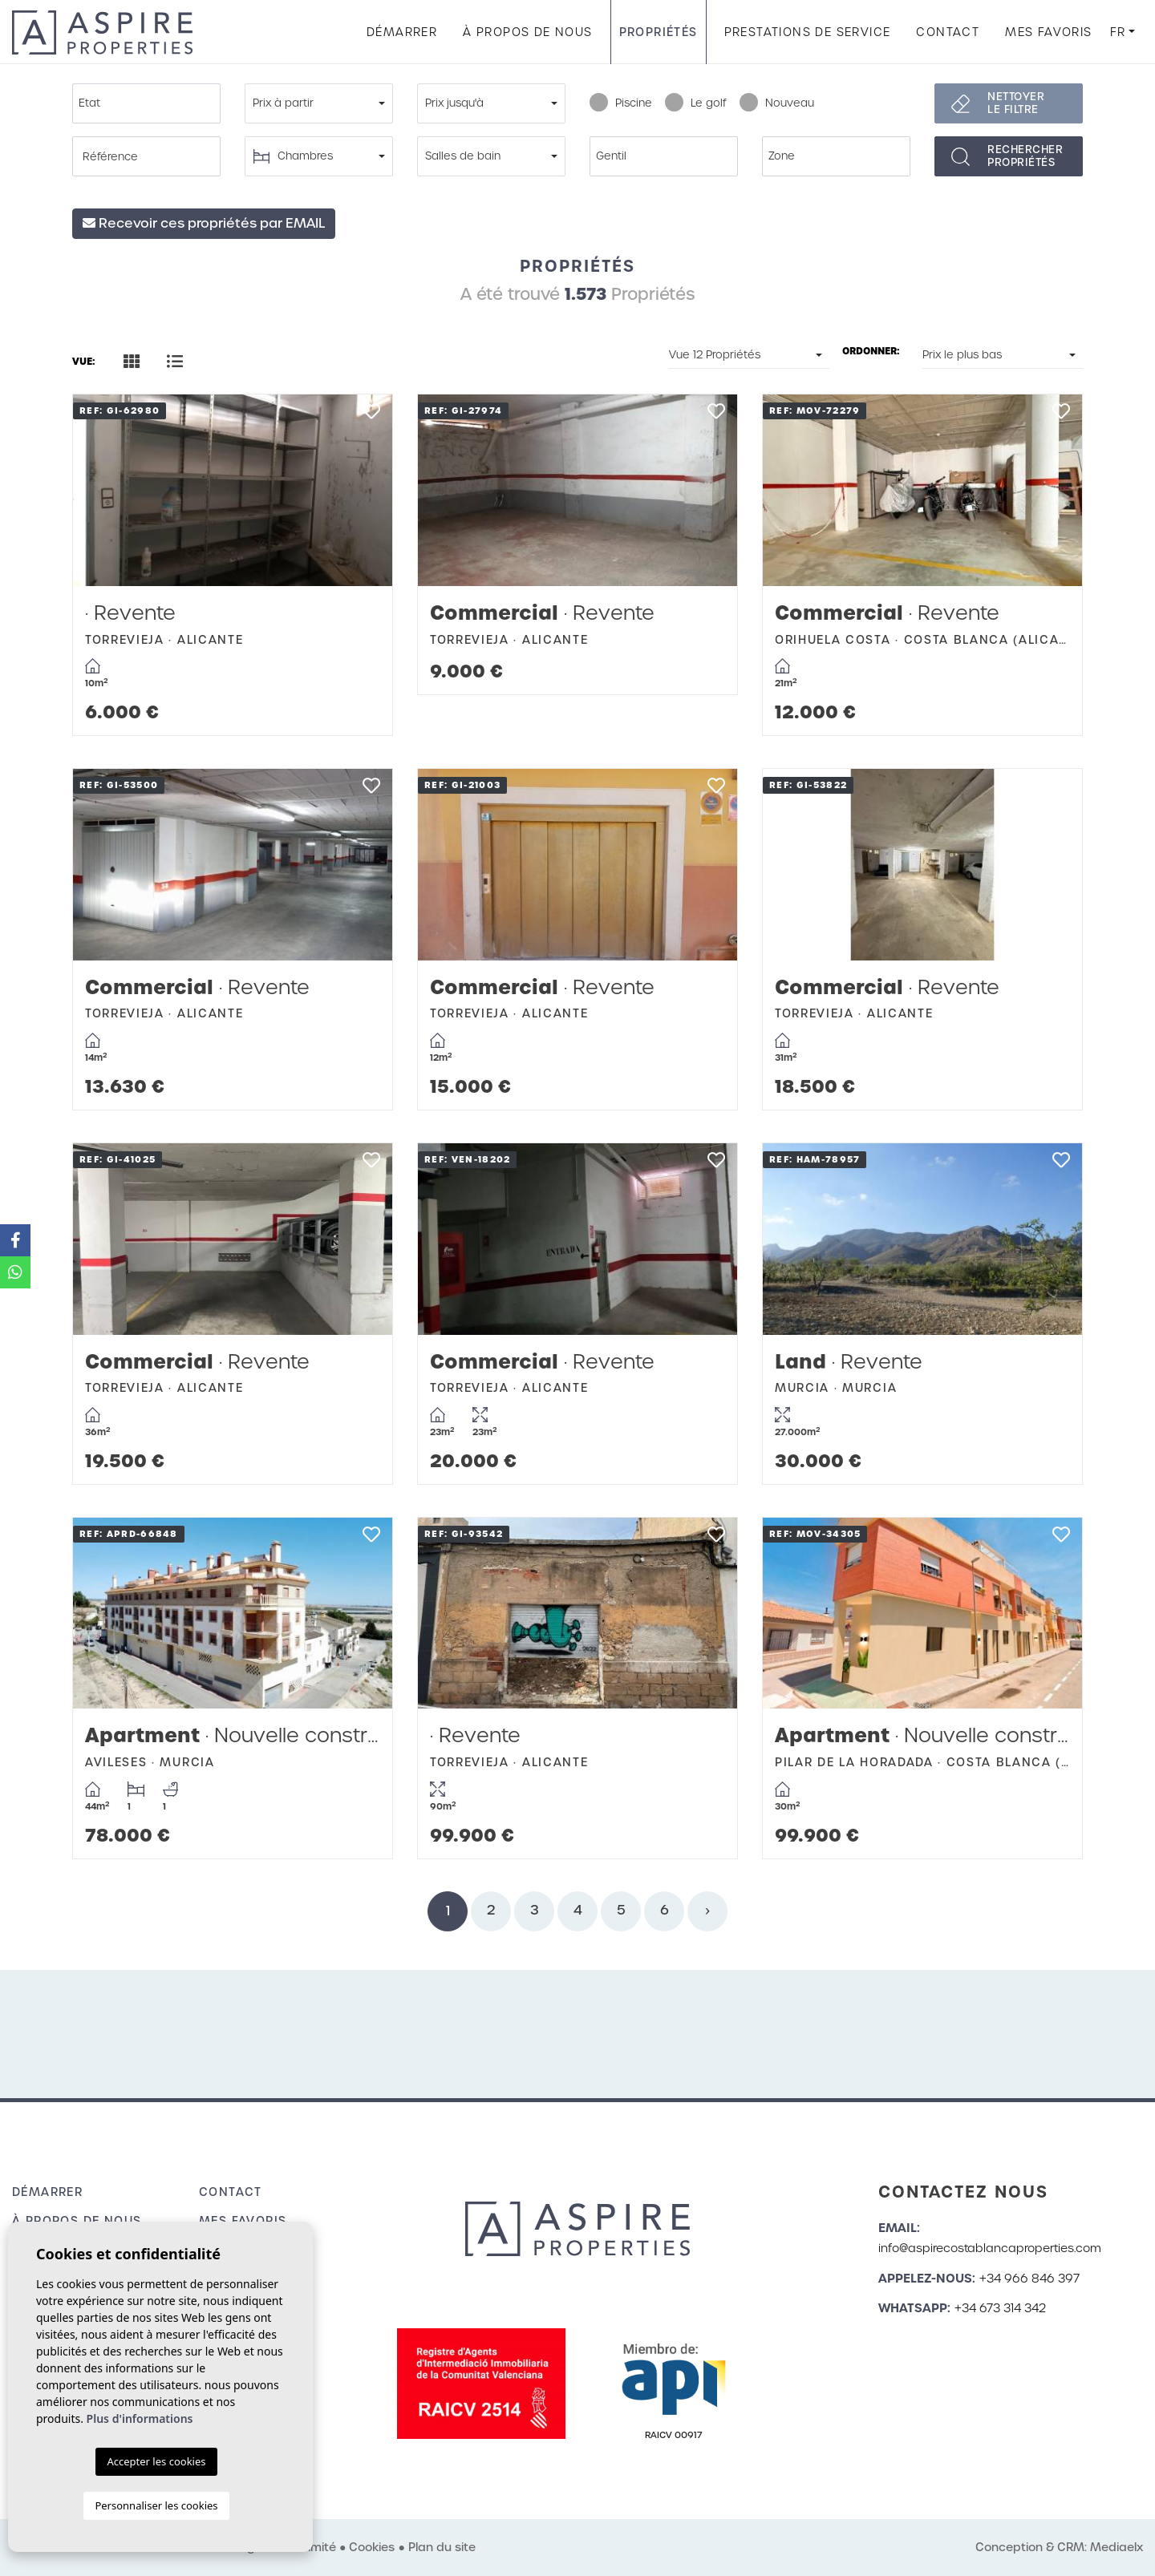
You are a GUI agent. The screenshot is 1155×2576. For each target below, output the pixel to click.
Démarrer (402, 32)
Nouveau (777, 103)
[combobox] (146, 103)
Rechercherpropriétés (1025, 156)
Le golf (696, 103)
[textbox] (150, 103)
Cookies (372, 2547)
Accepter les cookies (156, 2461)
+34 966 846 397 (1029, 2278)
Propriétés (658, 32)
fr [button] (1118, 32)
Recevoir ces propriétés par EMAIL (204, 223)
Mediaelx (1116, 2547)
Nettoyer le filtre (1015, 103)
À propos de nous (527, 32)
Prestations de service (807, 32)
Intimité (314, 2547)
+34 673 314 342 (1000, 2308)
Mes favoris (1048, 32)
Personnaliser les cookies (156, 2505)
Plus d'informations (140, 2418)
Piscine (621, 103)
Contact (947, 32)
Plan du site (442, 2547)
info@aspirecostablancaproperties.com (989, 2248)
